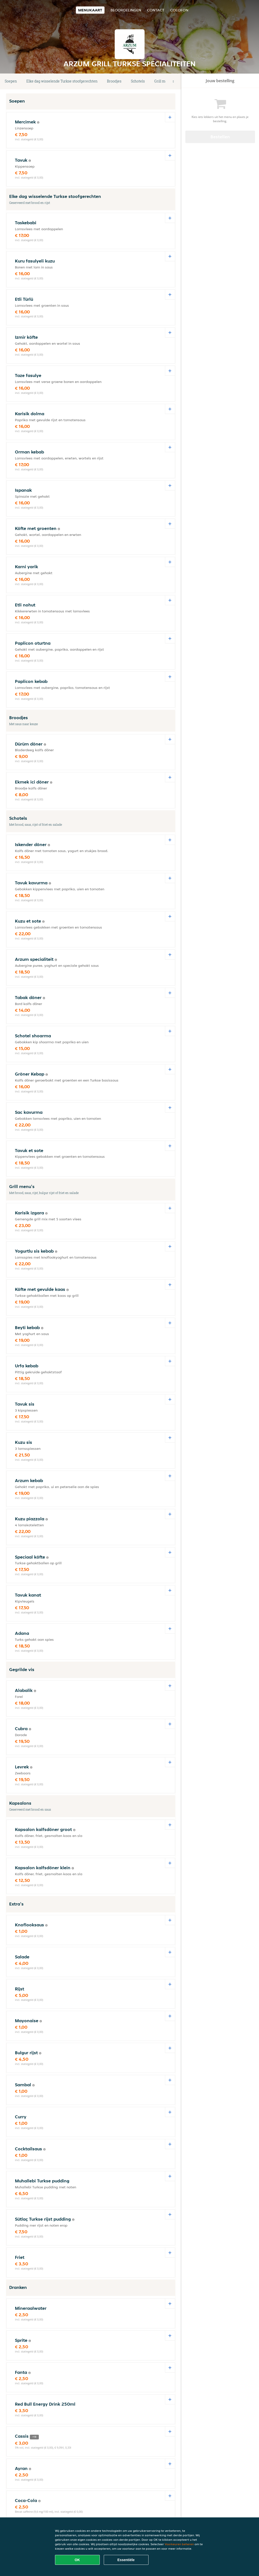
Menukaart (90, 10)
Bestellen (220, 137)
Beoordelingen (125, 10)
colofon (179, 10)
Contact (155, 10)
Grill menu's (164, 81)
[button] (173, 81)
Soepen (11, 81)
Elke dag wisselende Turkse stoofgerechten (62, 81)
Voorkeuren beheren (179, 2544)
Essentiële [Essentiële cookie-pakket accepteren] (126, 2560)
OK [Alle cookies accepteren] (77, 2560)
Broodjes (114, 81)
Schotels (138, 81)
